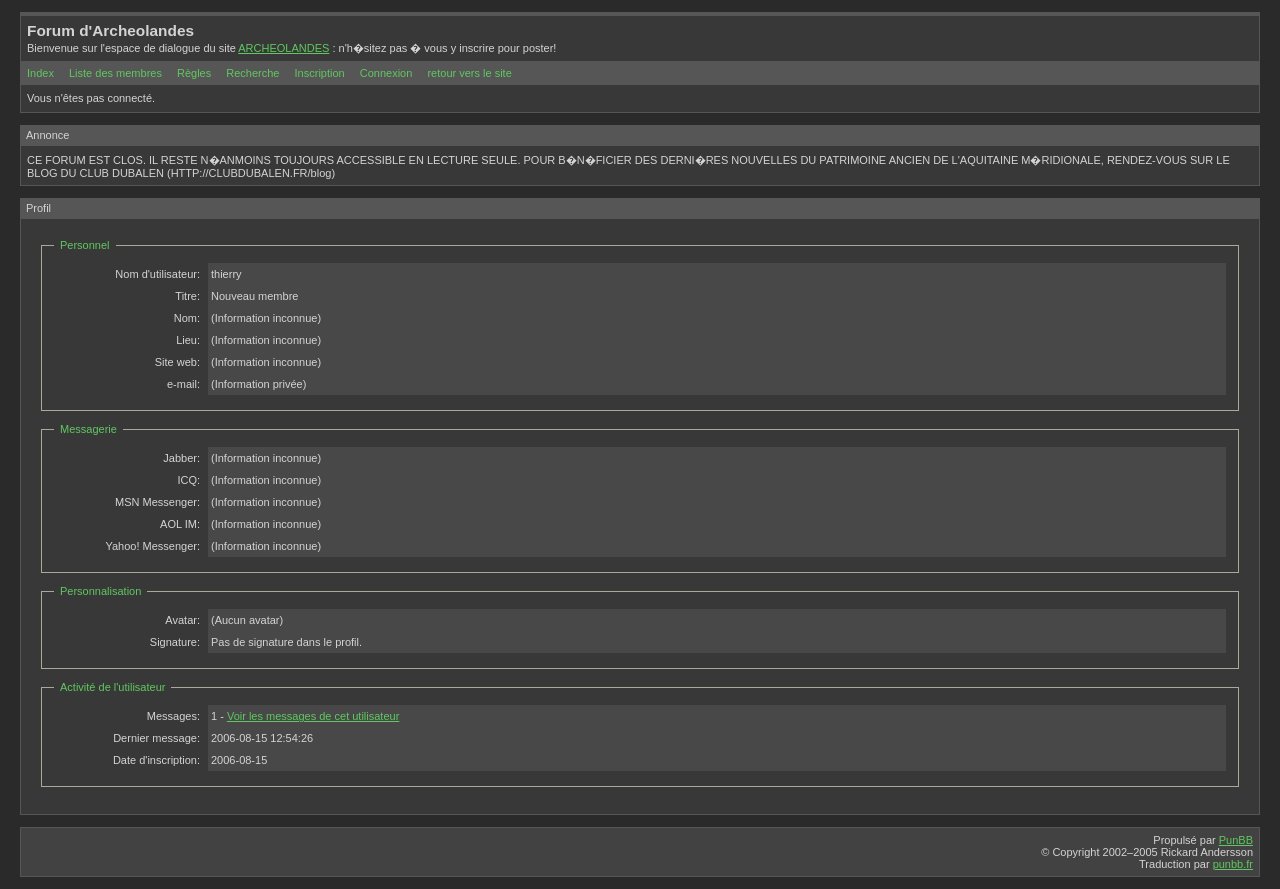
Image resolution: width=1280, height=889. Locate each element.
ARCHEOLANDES (283, 48)
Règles (194, 73)
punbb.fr (1233, 864)
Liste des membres (115, 73)
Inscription (320, 73)
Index (40, 73)
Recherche (252, 73)
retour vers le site (469, 73)
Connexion (386, 73)
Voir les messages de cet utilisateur (313, 716)
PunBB (1236, 840)
